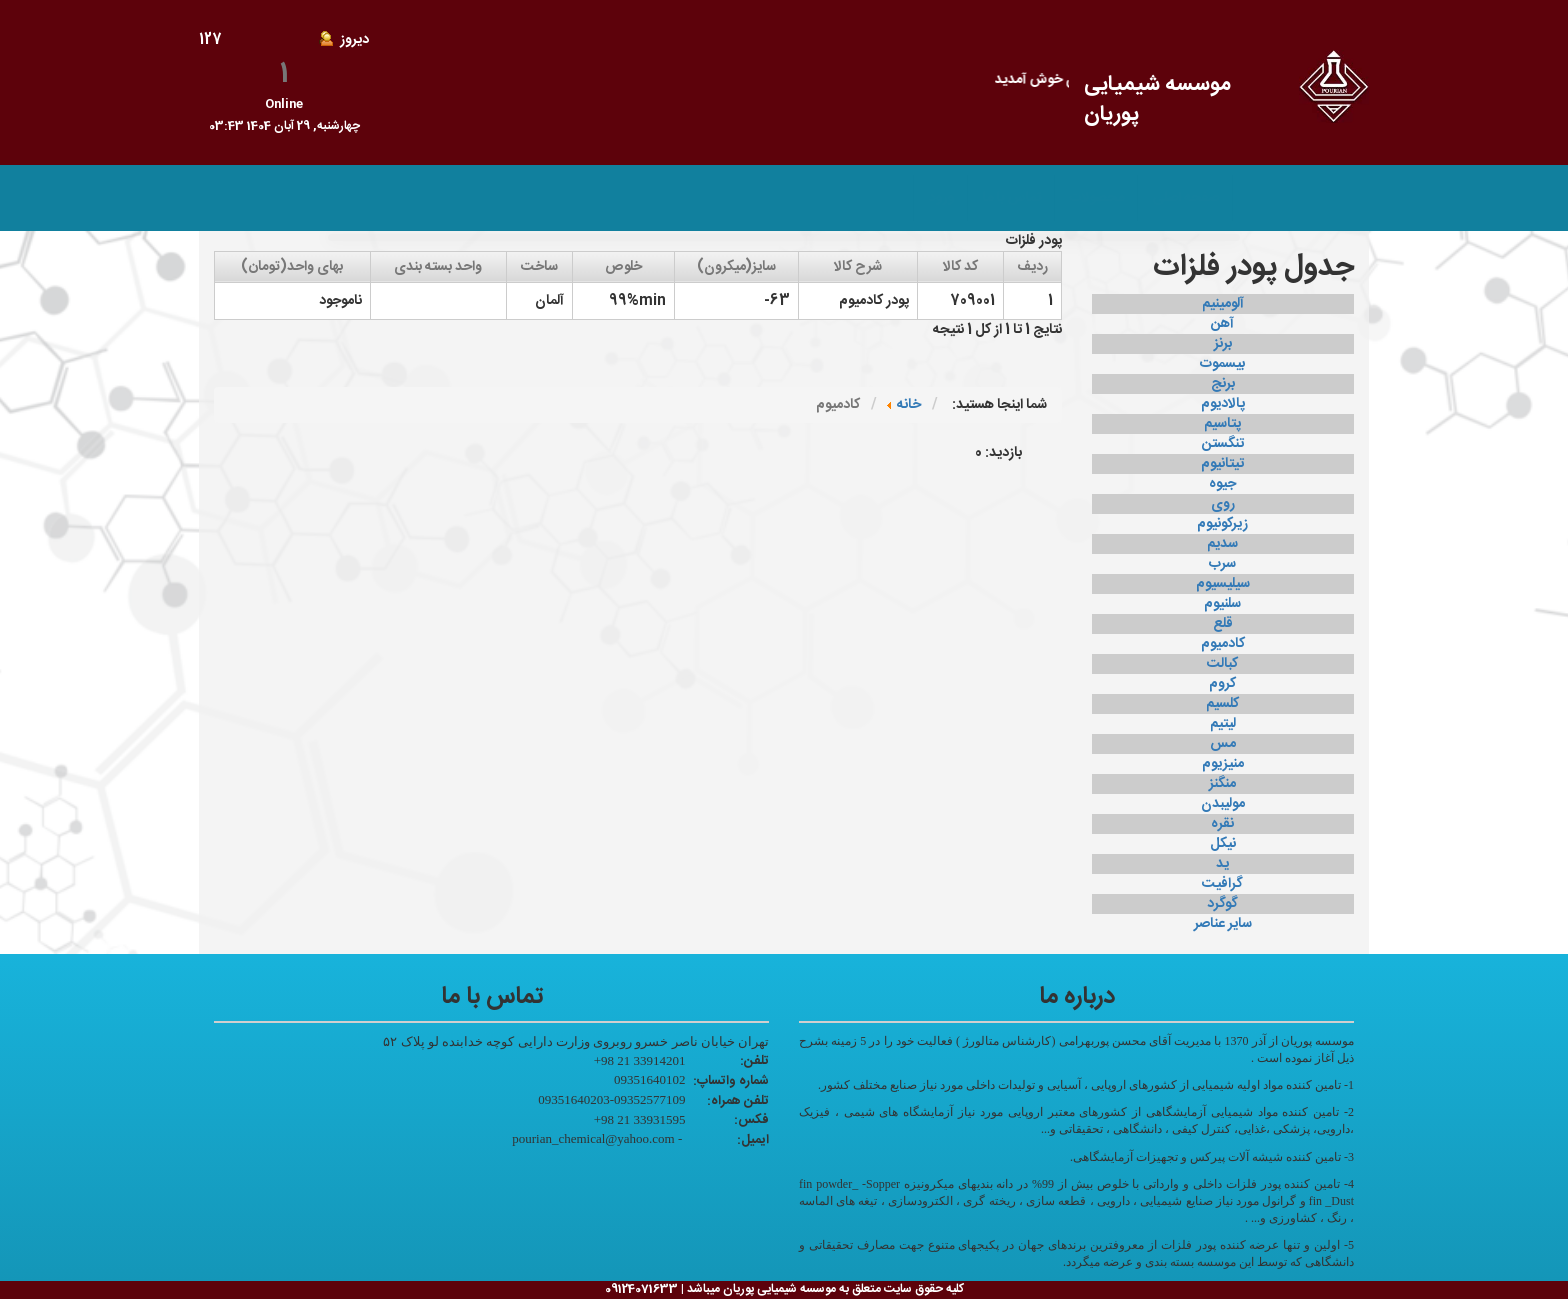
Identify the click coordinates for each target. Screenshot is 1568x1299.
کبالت (1222, 664)
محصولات (1096, 198)
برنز (1223, 344)
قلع (1223, 624)
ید (1222, 864)
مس (1223, 744)
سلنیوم (1222, 604)
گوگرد (1222, 904)
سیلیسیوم (1223, 584)
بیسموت (1222, 364)
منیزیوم (1223, 764)
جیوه (1222, 484)
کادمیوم (1223, 644)
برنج (1223, 384)
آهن (1222, 324)
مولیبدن (1223, 804)
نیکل (1223, 844)
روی (1223, 504)
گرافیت (1222, 884)
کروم (1222, 684)
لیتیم (1223, 724)
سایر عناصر (1223, 924)
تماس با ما (1011, 198)
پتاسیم (1222, 424)
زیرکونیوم (1222, 524)
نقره (1222, 824)
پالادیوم (1223, 404)
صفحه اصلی (1185, 198)
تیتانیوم (1222, 464)
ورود (941, 198)
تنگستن (1223, 444)
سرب (1222, 564)
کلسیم (1222, 704)
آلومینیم (1223, 304)
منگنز (1222, 784)
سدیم (1222, 544)
